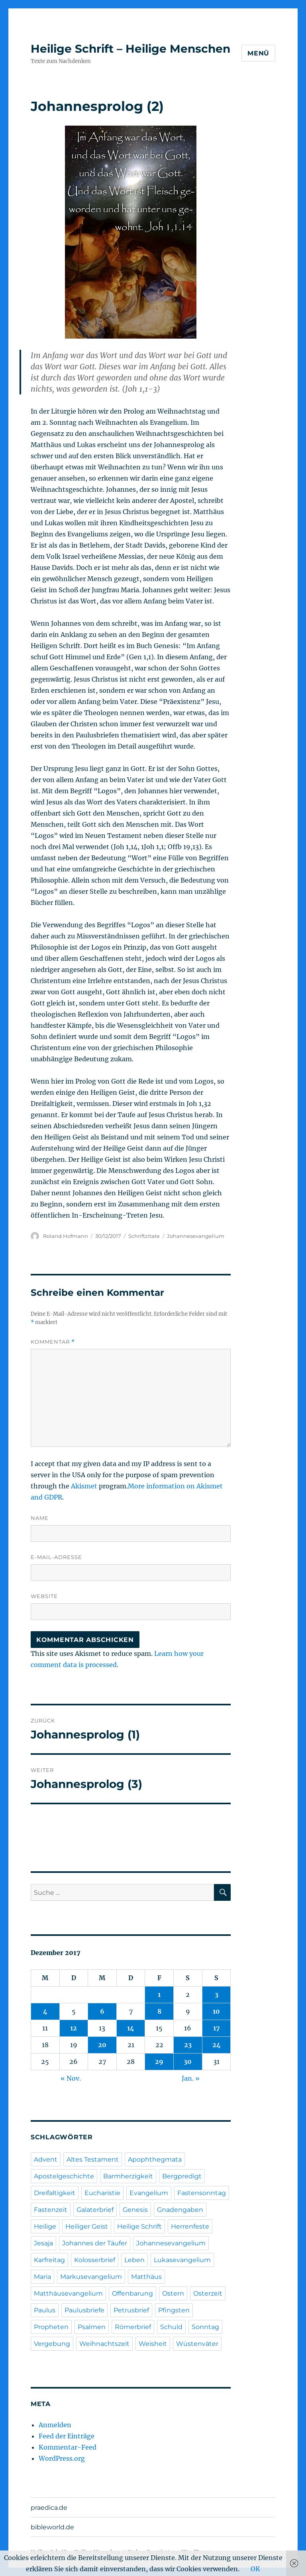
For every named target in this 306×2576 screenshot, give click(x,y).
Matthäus (146, 2276)
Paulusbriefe (84, 2310)
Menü (258, 53)
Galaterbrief (95, 2209)
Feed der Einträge (66, 2436)
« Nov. (71, 2078)
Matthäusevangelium (68, 2293)
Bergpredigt (182, 2176)
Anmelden (55, 2425)
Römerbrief (133, 2327)
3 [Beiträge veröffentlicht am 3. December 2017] (216, 1995)
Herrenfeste (190, 2226)
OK (255, 2569)
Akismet (84, 1486)
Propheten (51, 2327)
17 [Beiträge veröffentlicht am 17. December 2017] (216, 2028)
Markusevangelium (91, 2276)
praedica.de (49, 2507)
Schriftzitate (144, 1236)
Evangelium (148, 2193)
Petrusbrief (131, 2310)
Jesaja (43, 2243)
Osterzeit (207, 2293)
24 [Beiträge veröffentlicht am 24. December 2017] (216, 2045)
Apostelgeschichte (64, 2176)
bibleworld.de (52, 2527)
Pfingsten (174, 2310)
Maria (42, 2276)
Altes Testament (93, 2159)
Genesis (135, 2209)
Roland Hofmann (65, 1236)
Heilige (45, 2226)
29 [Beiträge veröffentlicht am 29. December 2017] (159, 2062)
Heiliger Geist (86, 2226)
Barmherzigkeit (128, 2176)
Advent (45, 2159)
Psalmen (92, 2327)
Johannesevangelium (195, 1236)
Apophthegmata (155, 2159)
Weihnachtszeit (104, 2343)
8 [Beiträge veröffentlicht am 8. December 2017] (159, 2011)
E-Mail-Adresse (56, 1557)
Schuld (171, 2327)
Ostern (173, 2293)
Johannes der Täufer (94, 2243)
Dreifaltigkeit (54, 2193)
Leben (134, 2260)
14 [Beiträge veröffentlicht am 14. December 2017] (130, 2028)
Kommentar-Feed (67, 2447)
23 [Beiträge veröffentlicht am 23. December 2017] (188, 2045)
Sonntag (205, 2327)
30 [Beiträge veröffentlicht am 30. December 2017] (188, 2062)
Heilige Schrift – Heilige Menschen (130, 48)
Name (40, 1518)
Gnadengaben (180, 2209)
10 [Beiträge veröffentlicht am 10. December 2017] (216, 2011)
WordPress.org (62, 2458)
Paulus (44, 2310)
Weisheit (153, 2343)
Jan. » (191, 2078)
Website (44, 1596)
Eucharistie (102, 2193)
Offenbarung (132, 2293)
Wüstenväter (197, 2343)
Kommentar (53, 1341)
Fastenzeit (50, 2209)
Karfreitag (49, 2260)
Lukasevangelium (182, 2260)
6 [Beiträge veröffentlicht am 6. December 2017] (102, 2011)
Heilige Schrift (139, 2226)
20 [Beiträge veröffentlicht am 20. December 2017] (102, 2045)
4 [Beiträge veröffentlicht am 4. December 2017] (45, 2011)
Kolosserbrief (94, 2260)
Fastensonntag (201, 2193)
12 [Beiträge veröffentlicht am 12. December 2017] (73, 2028)
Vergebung (52, 2343)
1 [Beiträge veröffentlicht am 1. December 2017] (159, 1995)
